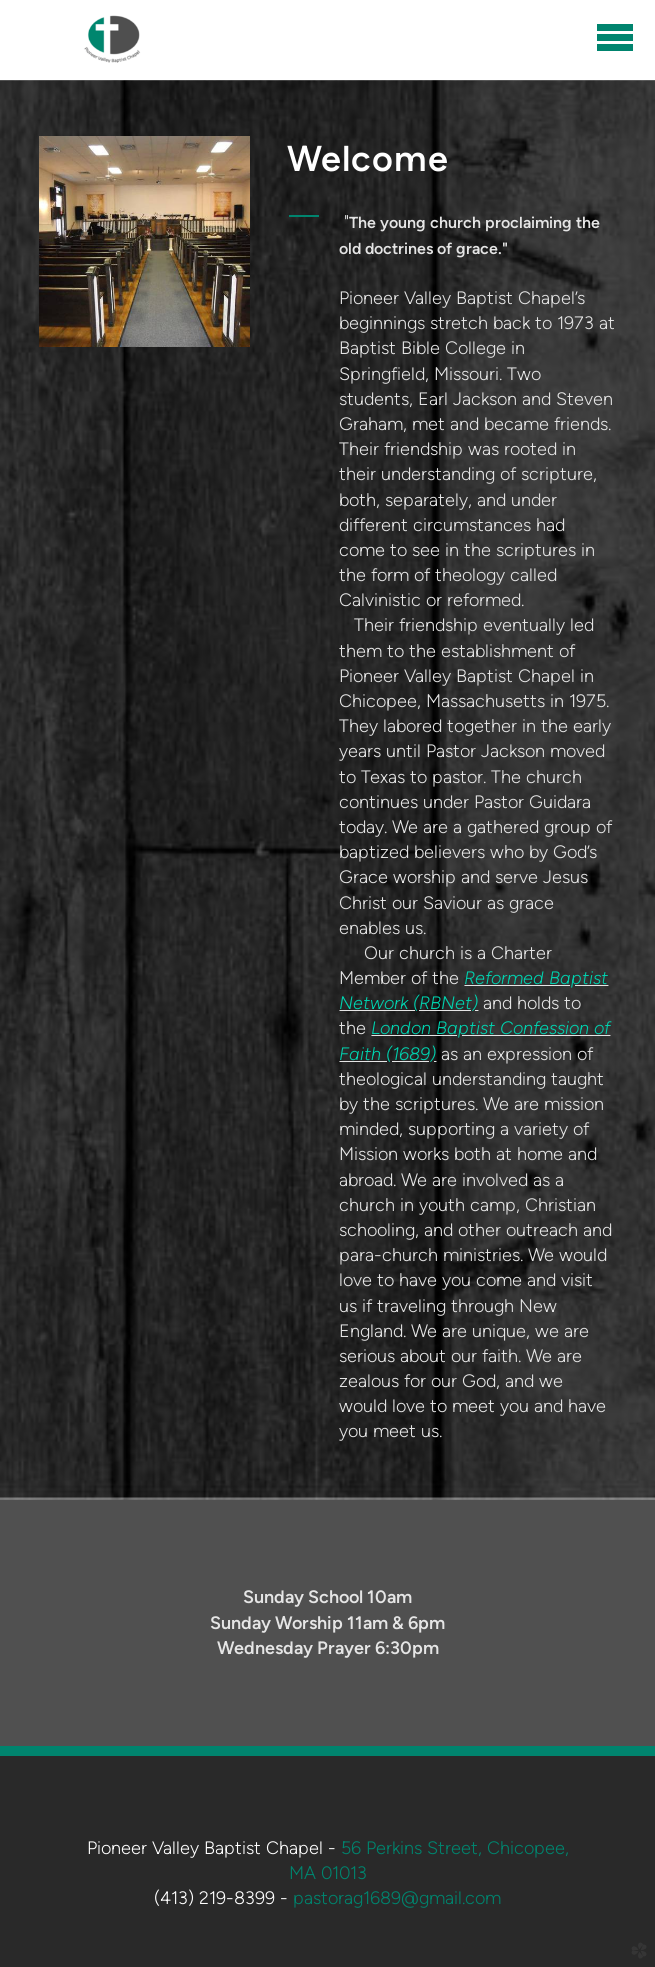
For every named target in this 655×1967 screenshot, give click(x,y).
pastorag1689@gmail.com (397, 1898)
